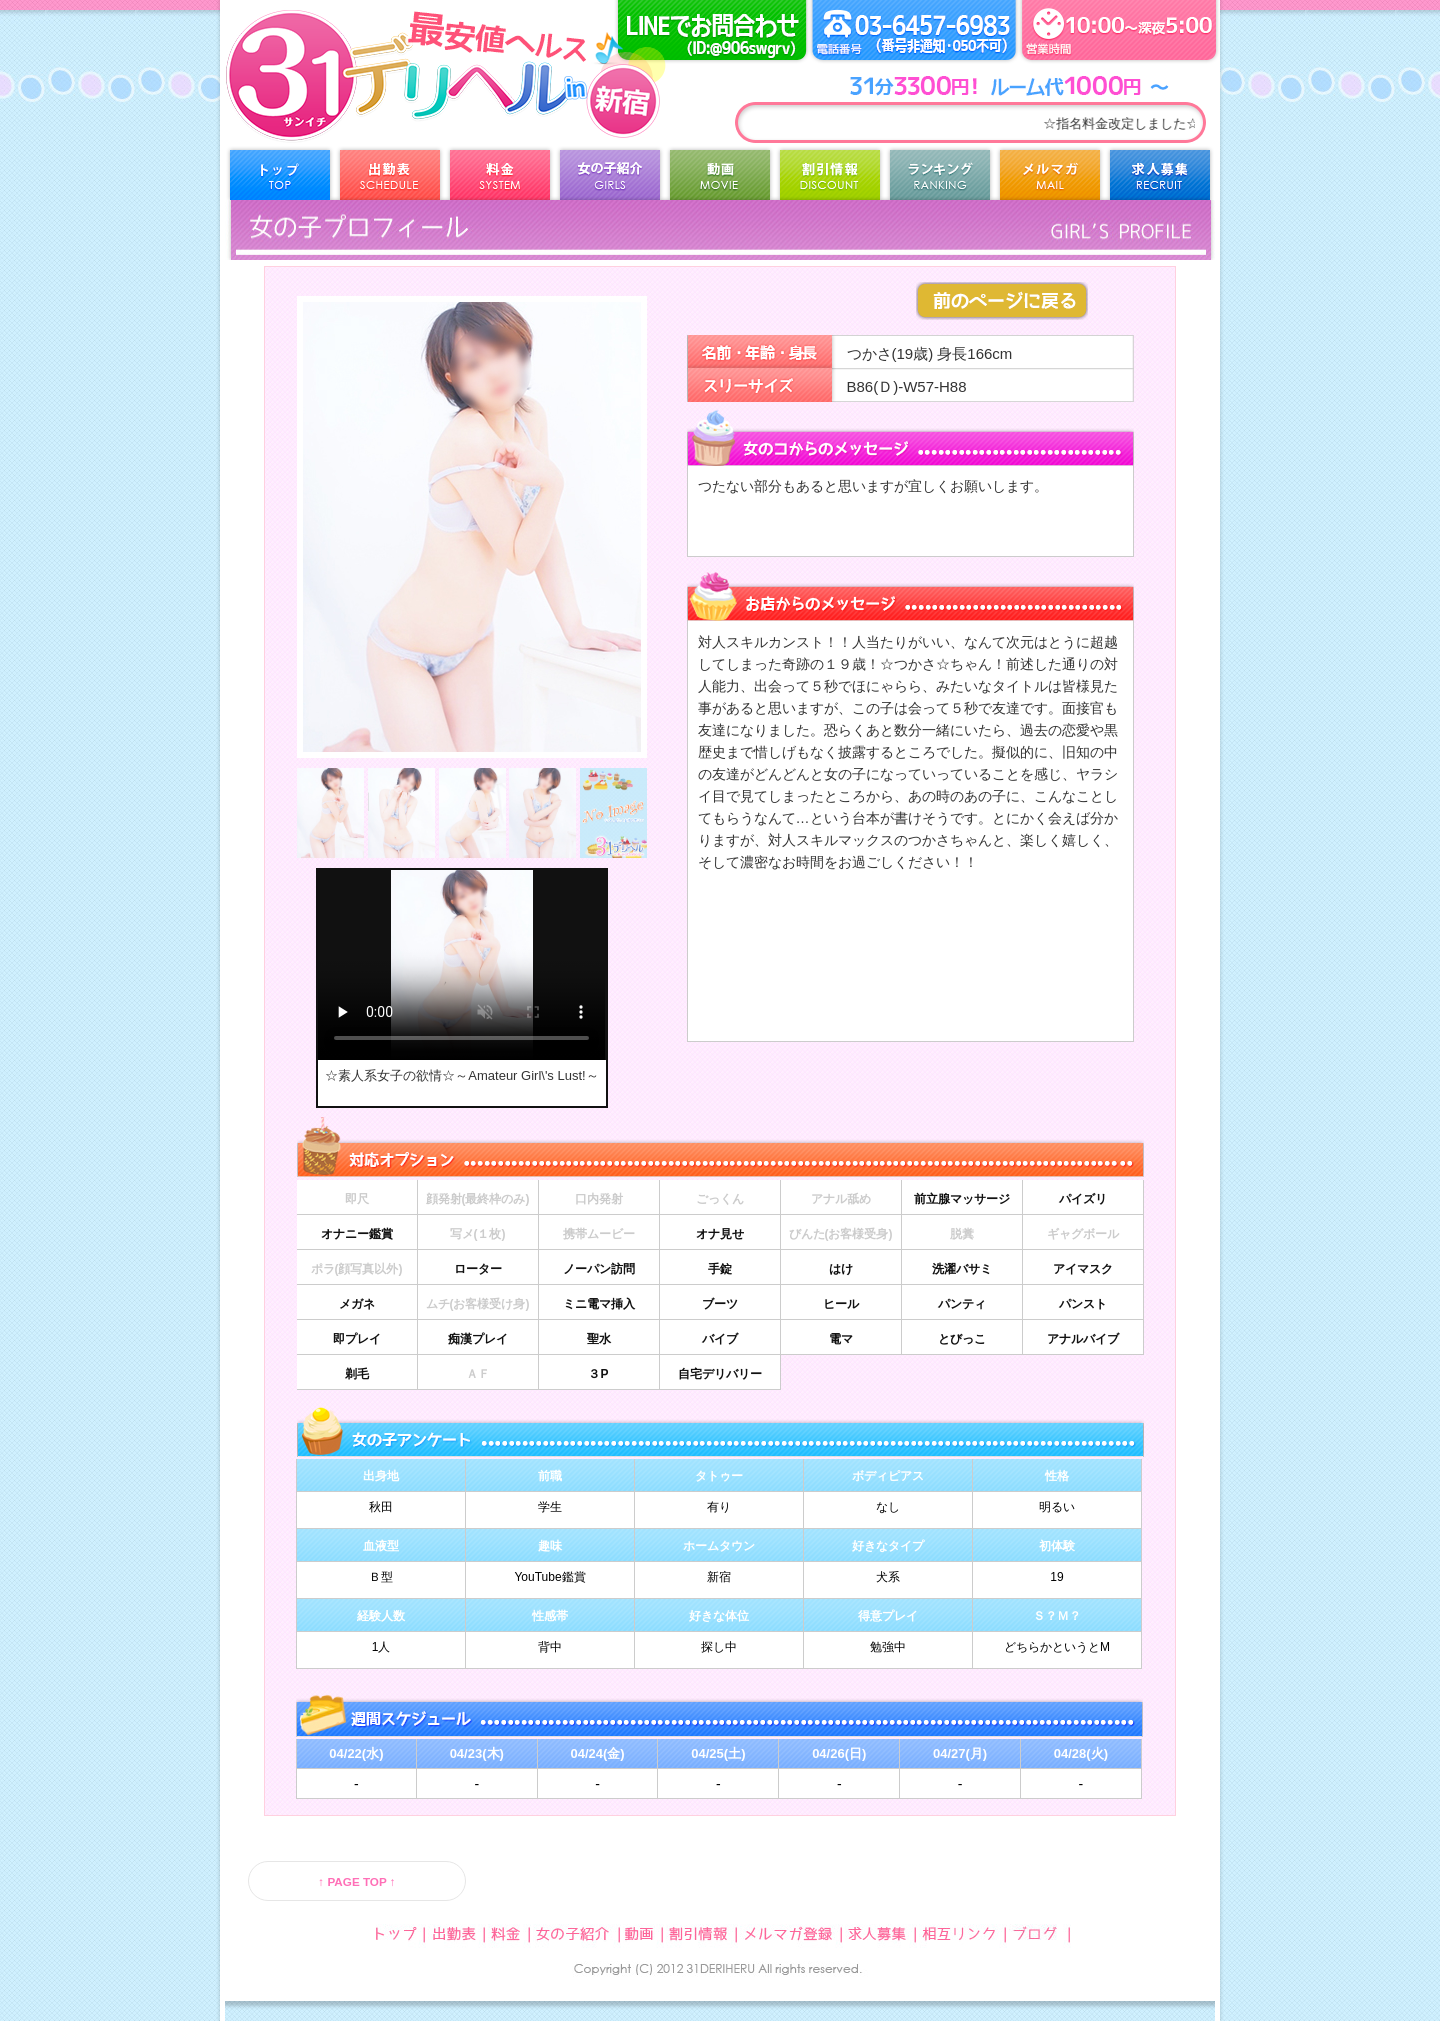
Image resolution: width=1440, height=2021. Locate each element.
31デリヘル (385, 100)
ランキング (940, 180)
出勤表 (390, 180)
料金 (500, 180)
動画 (720, 180)
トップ (280, 180)
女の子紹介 (610, 180)
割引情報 (830, 180)
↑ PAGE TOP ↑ (356, 1881)
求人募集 (1160, 180)
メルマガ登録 (1050, 180)
